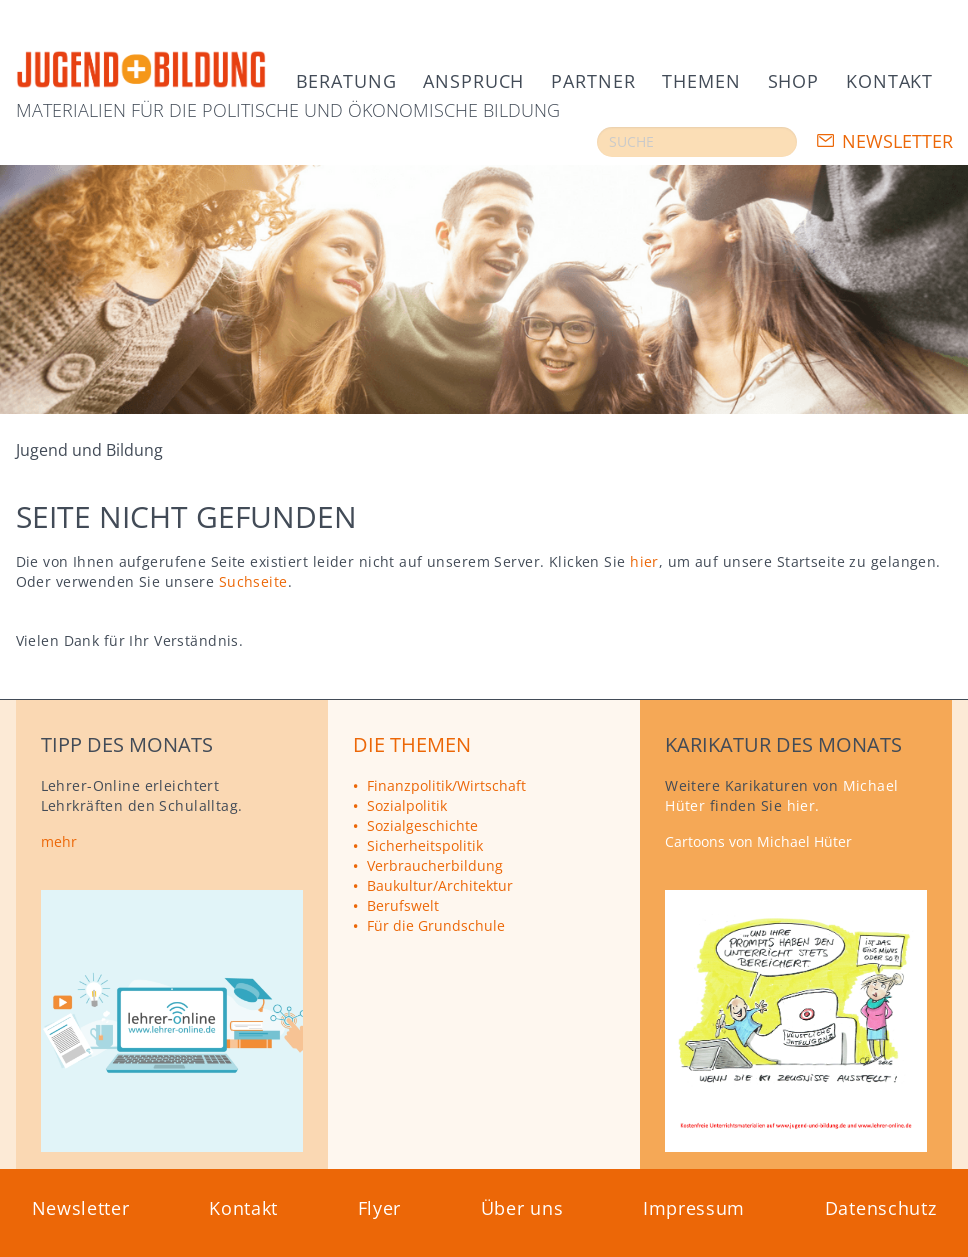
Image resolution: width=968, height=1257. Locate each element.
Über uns (522, 1208)
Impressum (694, 1208)
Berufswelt (403, 905)
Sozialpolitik (407, 805)
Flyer (380, 1208)
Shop (793, 81)
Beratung (346, 81)
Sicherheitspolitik (425, 845)
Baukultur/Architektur (440, 885)
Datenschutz (881, 1208)
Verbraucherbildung (435, 865)
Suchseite (253, 581)
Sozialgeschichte (422, 825)
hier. (803, 805)
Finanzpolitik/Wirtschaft (446, 785)
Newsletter (897, 141)
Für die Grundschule (436, 925)
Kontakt (889, 81)
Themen (701, 81)
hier (644, 561)
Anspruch (473, 81)
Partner (593, 81)
